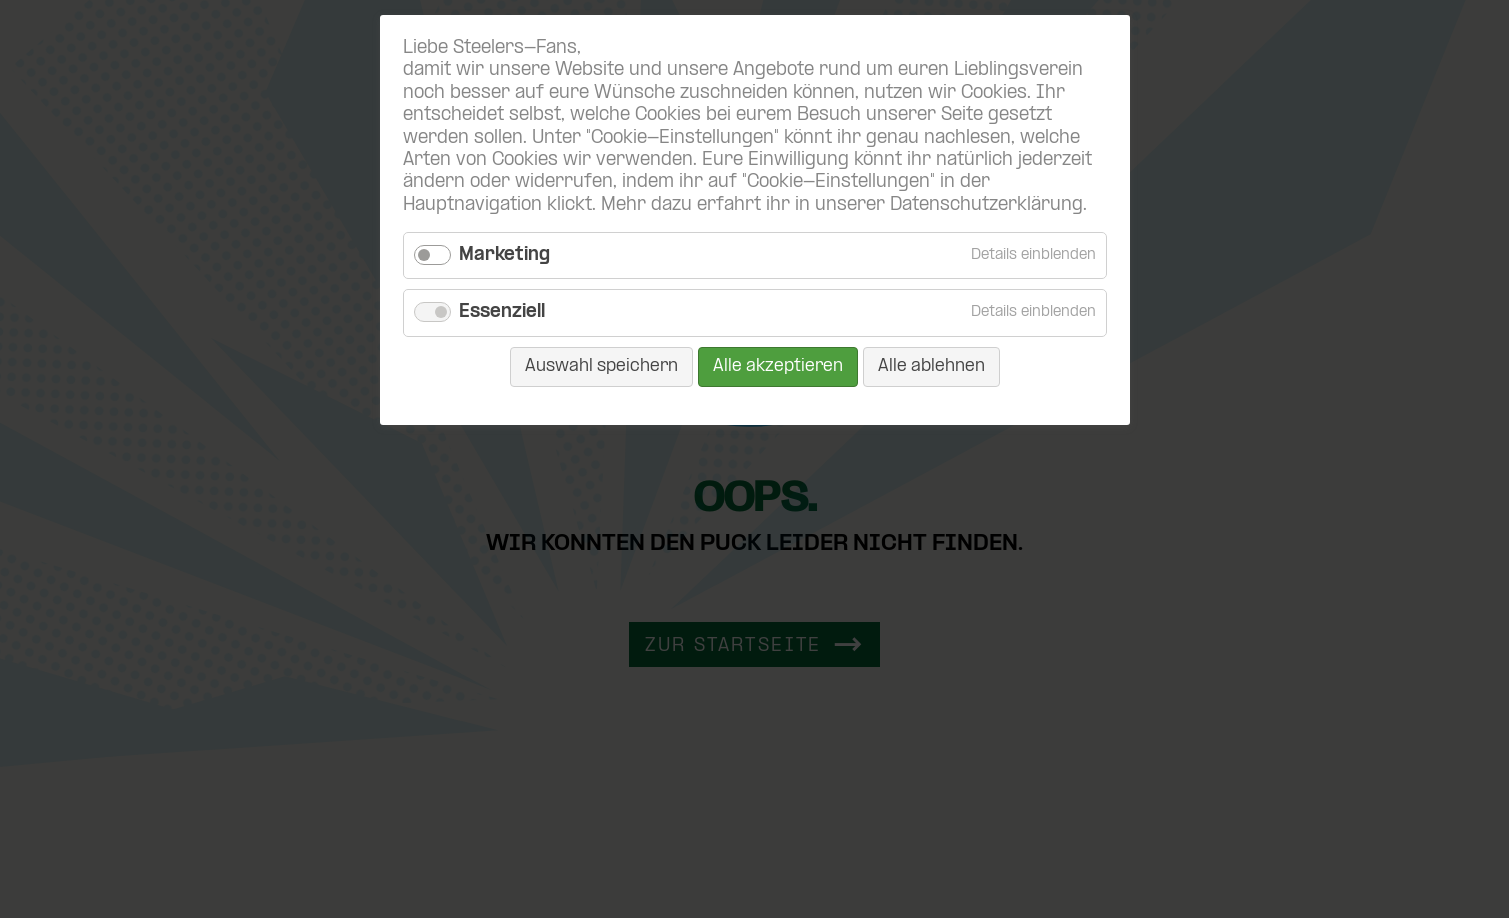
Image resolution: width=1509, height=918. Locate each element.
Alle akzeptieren (778, 366)
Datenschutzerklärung (986, 205)
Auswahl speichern (601, 366)
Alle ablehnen (931, 366)
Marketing (504, 255)
